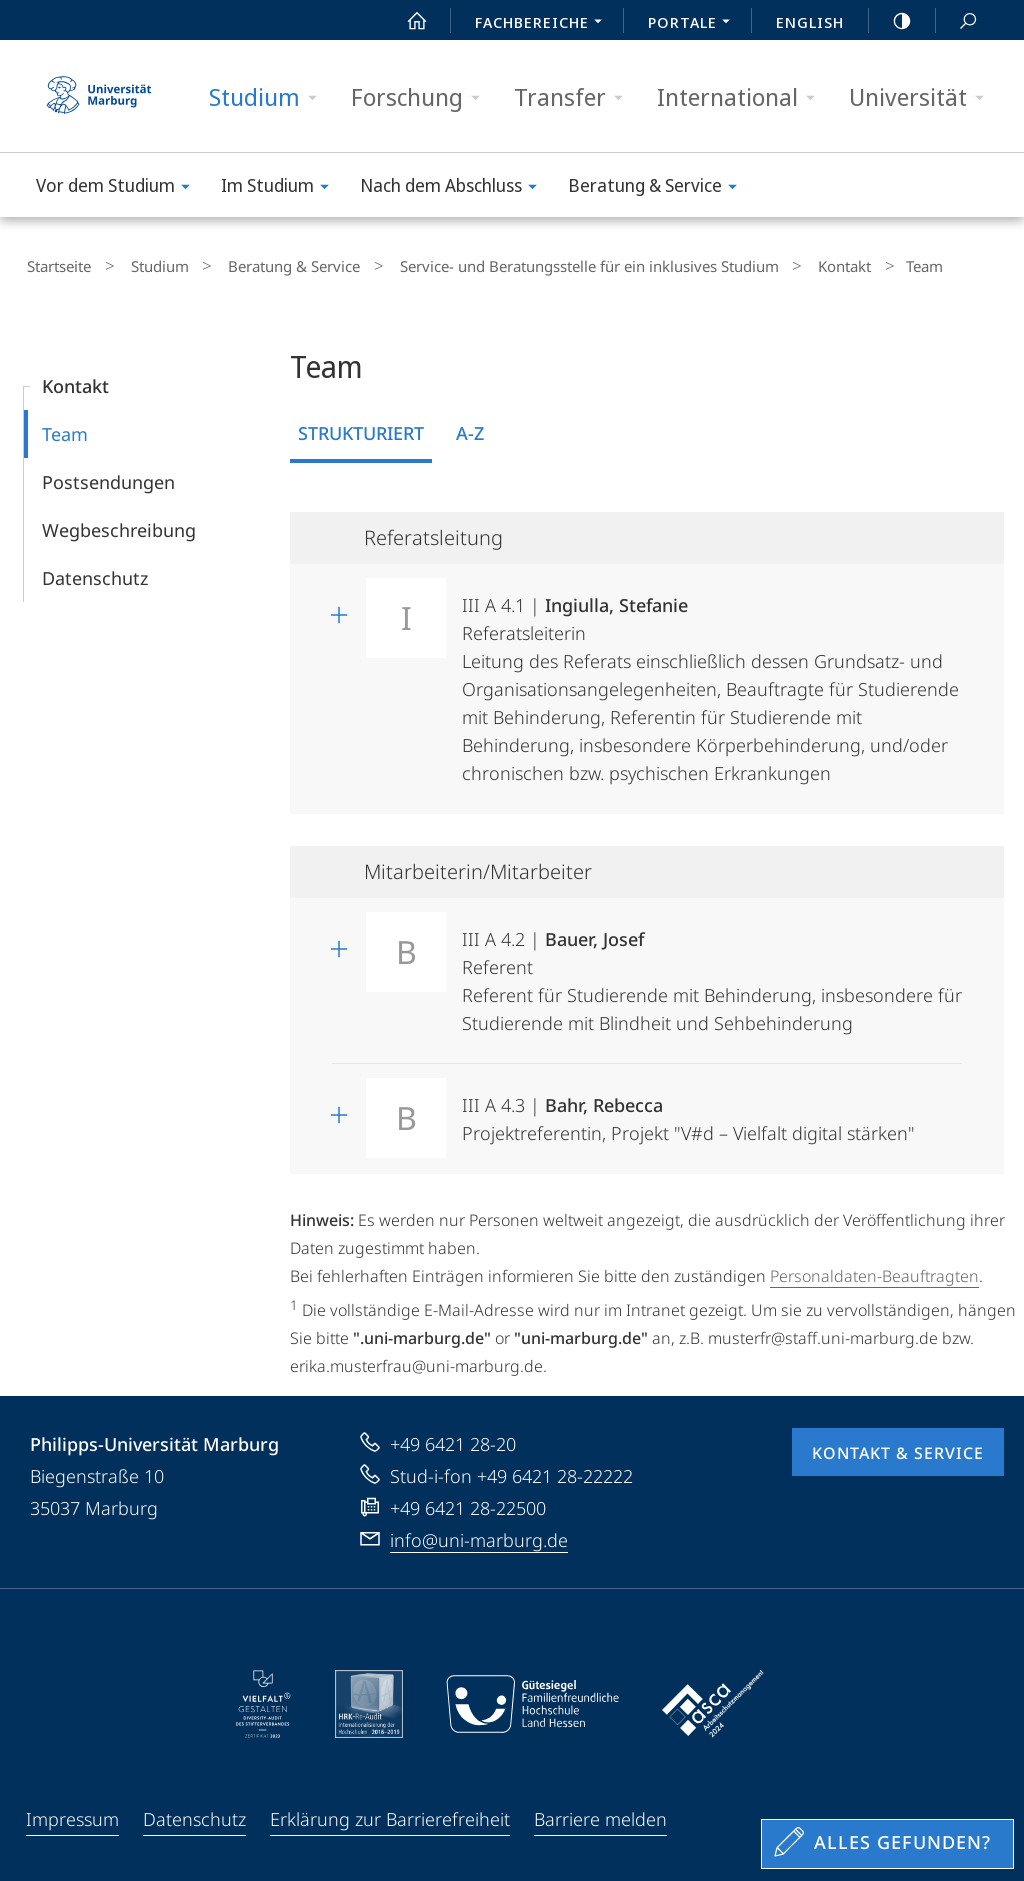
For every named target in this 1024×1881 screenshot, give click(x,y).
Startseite (56, 264)
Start (406, 21)
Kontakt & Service (898, 1447)
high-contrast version (891, 21)
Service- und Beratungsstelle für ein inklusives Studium (545, 264)
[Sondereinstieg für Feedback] (887, 1844)
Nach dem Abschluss (455, 188)
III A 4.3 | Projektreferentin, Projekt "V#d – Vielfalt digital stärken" (688, 1107)
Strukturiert (361, 428)
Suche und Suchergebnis (957, 21)
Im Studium (281, 188)
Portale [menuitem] (694, 24)
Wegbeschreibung (119, 525)
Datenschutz (95, 573)
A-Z (470, 428)
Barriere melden (600, 1813)
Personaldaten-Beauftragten (874, 1271)
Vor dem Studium (119, 188)
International (742, 97)
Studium (269, 97)
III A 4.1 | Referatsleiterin (710, 677)
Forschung (422, 97)
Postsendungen (108, 477)
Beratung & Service (659, 188)
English (810, 22)
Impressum (72, 1813)
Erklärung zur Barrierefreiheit (390, 1813)
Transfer (575, 97)
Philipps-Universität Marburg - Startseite (99, 96)
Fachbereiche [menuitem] (544, 24)
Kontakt (787, 264)
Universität (923, 97)
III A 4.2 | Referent (712, 969)
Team (65, 429)
